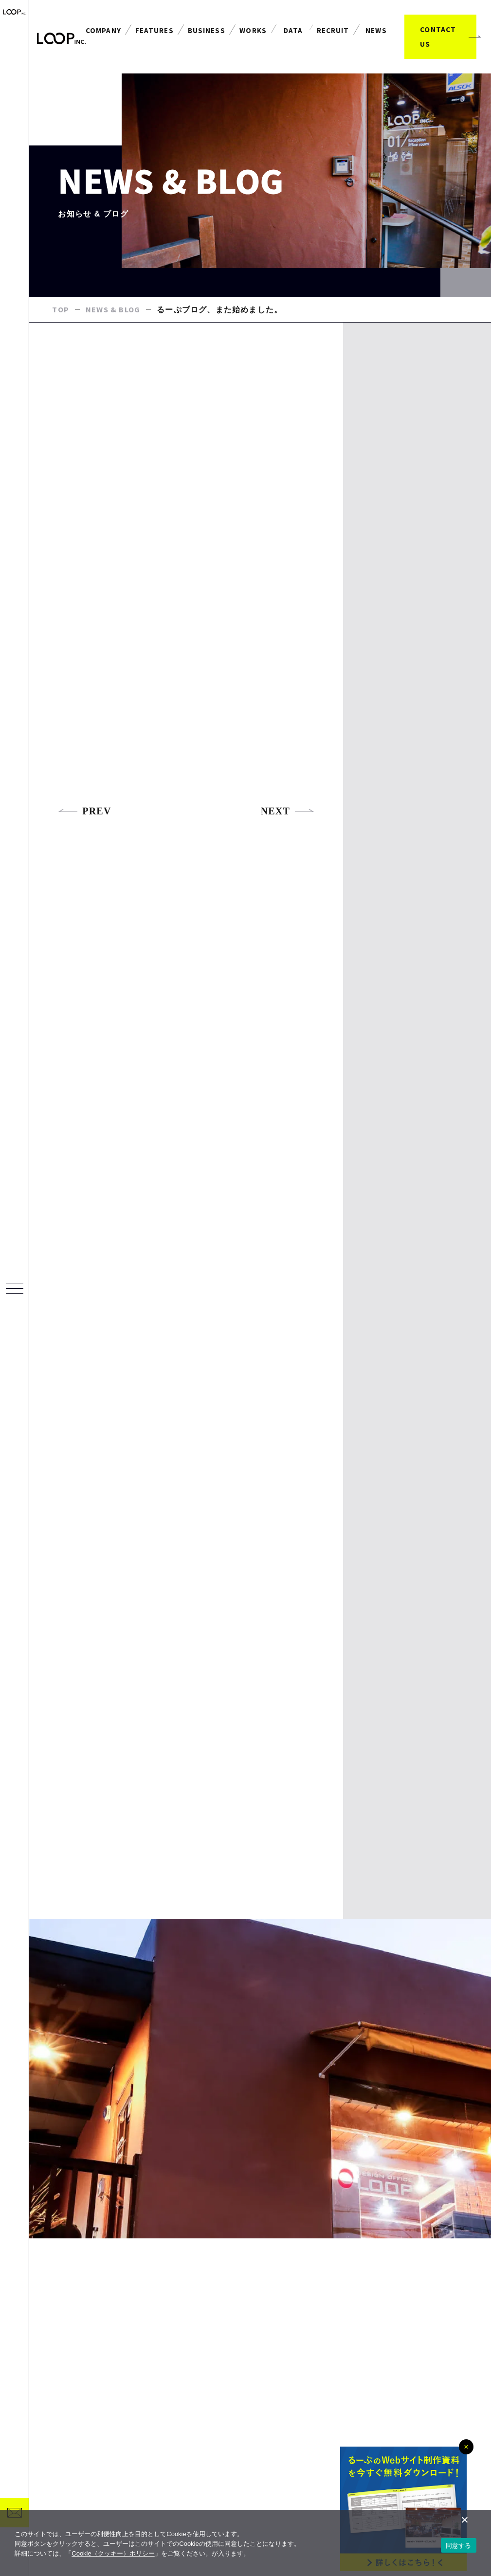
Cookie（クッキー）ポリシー (113, 2553)
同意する (459, 2545)
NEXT (287, 812)
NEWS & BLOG (113, 310)
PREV (84, 812)
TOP (60, 310)
